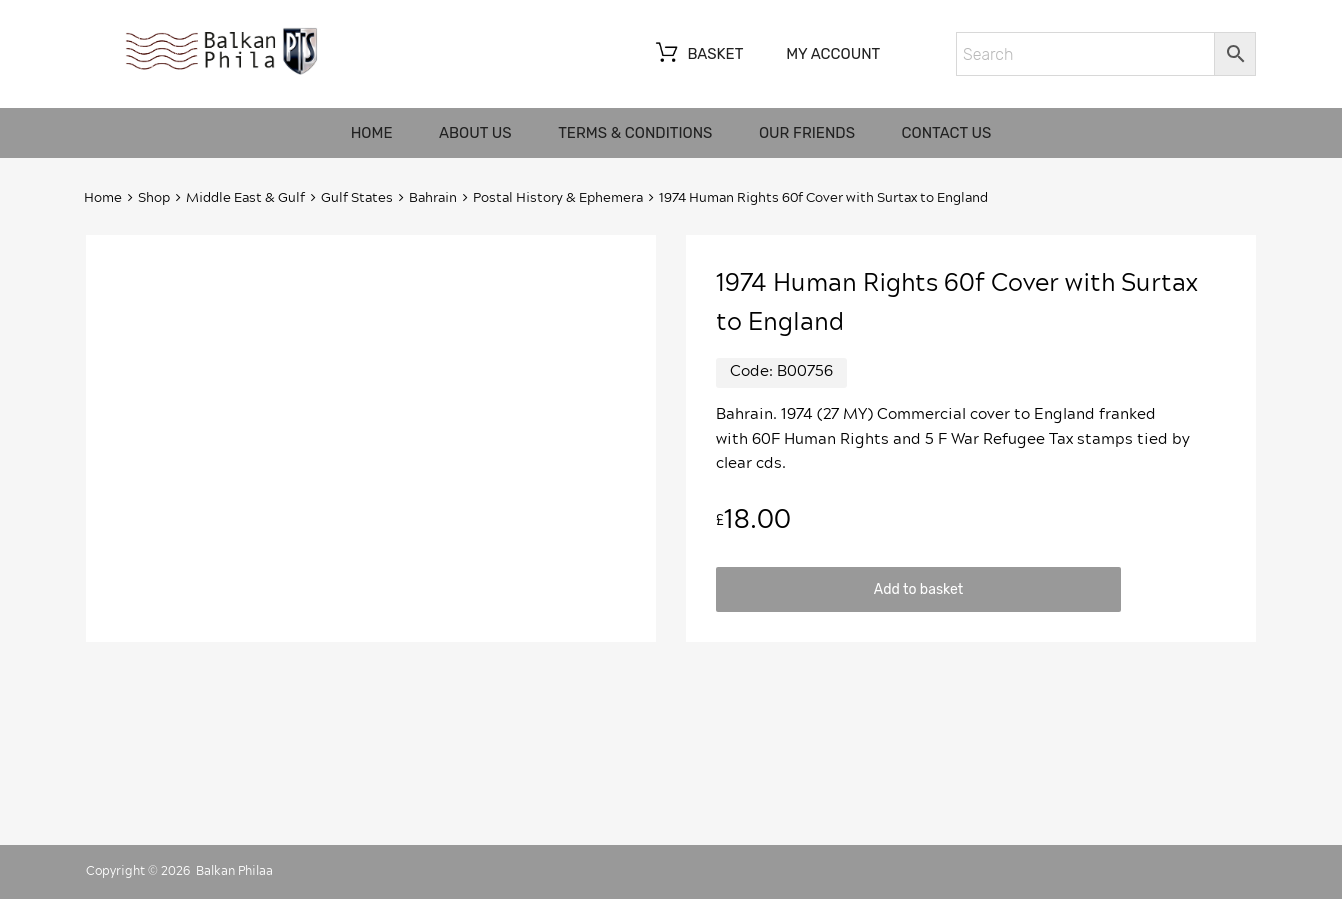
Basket (697, 55)
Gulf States (357, 198)
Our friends (807, 133)
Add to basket (918, 589)
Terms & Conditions (635, 133)
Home (372, 133)
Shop (154, 198)
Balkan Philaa (234, 871)
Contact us (947, 133)
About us (475, 133)
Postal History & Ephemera (558, 198)
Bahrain (433, 198)
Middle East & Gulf (245, 198)
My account (833, 54)
